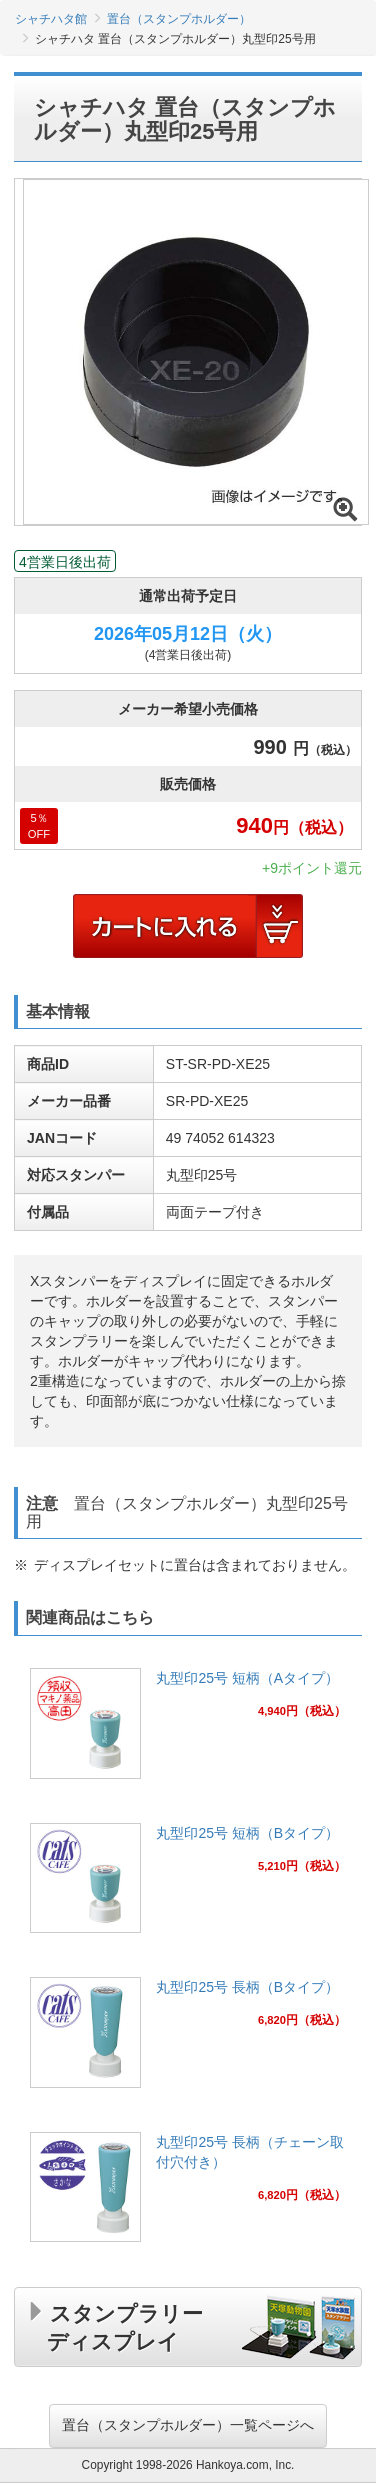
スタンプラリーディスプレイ (125, 2324)
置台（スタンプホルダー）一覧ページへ (188, 2425)
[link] (188, 1729)
